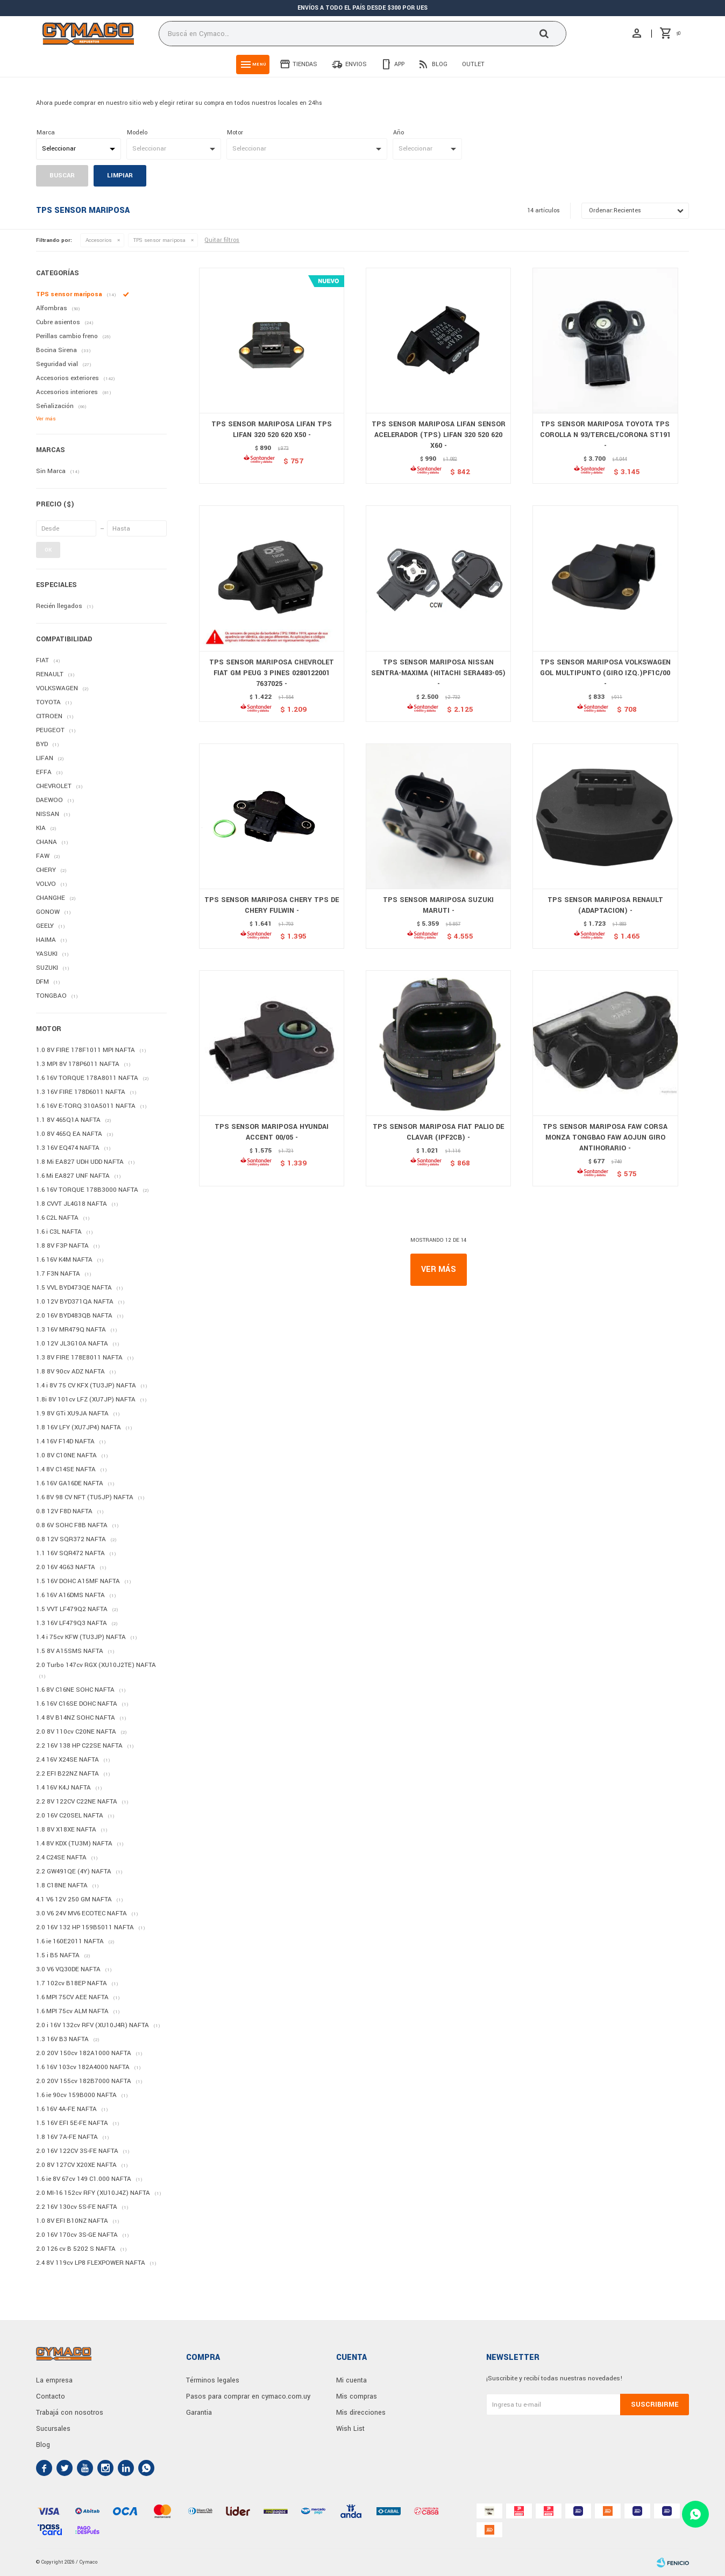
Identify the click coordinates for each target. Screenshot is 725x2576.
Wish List (350, 2429)
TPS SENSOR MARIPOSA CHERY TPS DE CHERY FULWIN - (271, 905)
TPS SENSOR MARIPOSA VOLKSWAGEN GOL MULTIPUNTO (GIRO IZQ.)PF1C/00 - (605, 673)
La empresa (54, 2380)
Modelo (137, 132)
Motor (235, 132)
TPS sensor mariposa (159, 240)
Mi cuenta (351, 2380)
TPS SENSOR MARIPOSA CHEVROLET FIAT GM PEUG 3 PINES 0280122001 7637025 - (271, 673)
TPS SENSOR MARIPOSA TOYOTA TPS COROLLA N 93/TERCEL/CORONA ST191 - (605, 434)
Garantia (199, 2412)
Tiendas (305, 64)
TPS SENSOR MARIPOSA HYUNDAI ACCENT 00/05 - (272, 1132)
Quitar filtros (221, 240)
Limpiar (120, 175)
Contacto (50, 2396)
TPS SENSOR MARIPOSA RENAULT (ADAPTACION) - (605, 905)
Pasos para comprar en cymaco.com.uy (248, 2396)
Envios (356, 64)
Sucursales (53, 2429)
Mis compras (356, 2396)
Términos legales (212, 2380)
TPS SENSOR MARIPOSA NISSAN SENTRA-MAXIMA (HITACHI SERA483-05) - (438, 673)
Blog (439, 64)
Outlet (473, 64)
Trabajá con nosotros (69, 2412)
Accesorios (99, 240)
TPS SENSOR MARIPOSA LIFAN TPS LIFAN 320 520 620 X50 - (271, 429)
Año (398, 132)
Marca (46, 132)
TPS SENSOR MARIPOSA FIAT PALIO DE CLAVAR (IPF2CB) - (438, 1132)
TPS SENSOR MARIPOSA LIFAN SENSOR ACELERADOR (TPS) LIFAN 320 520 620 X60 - (439, 434)
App (399, 64)
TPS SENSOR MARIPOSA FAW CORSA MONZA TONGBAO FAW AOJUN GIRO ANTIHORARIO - (605, 1137)
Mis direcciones (361, 2412)
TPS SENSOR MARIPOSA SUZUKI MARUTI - (438, 905)
